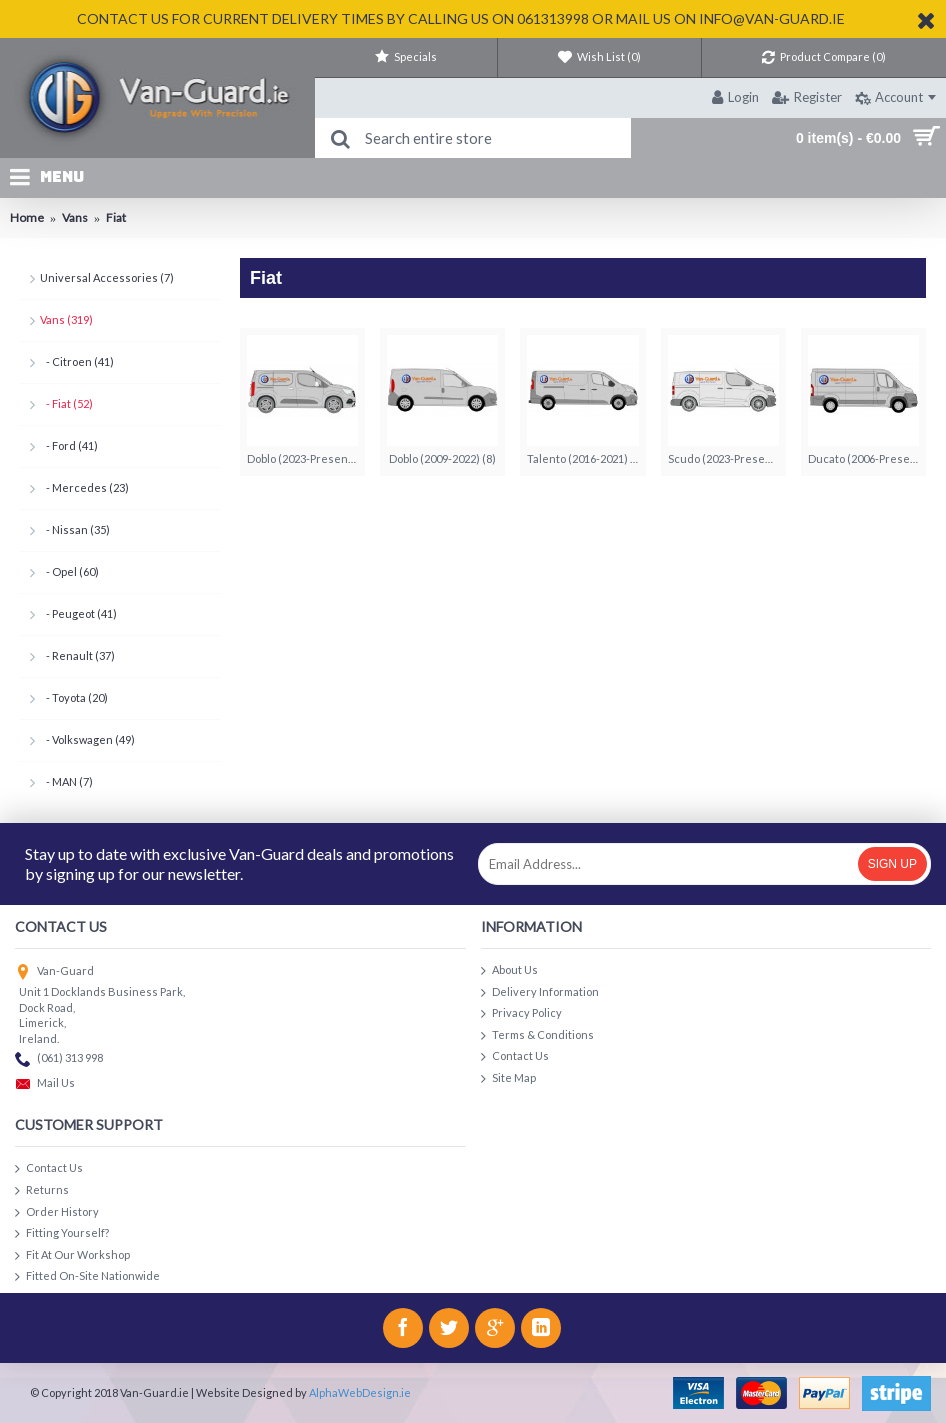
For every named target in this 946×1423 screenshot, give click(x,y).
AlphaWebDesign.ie (360, 1392)
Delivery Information (540, 992)
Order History (57, 1212)
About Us (509, 970)
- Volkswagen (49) (87, 739)
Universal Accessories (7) (107, 277)
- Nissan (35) (75, 529)
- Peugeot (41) (78, 613)
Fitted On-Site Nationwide (87, 1276)
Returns (42, 1190)
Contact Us (515, 1056)
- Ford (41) (69, 445)
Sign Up (892, 864)
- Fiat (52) (66, 403)
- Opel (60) (69, 571)
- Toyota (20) (74, 697)
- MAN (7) (66, 781)
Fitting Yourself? (62, 1233)
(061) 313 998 (59, 1059)
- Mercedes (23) (84, 487)
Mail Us (45, 1084)
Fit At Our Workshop (72, 1255)
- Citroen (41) (77, 361)
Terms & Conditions (537, 1035)
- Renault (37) (77, 655)
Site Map (508, 1078)
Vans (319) (66, 319)
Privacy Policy (521, 1013)
